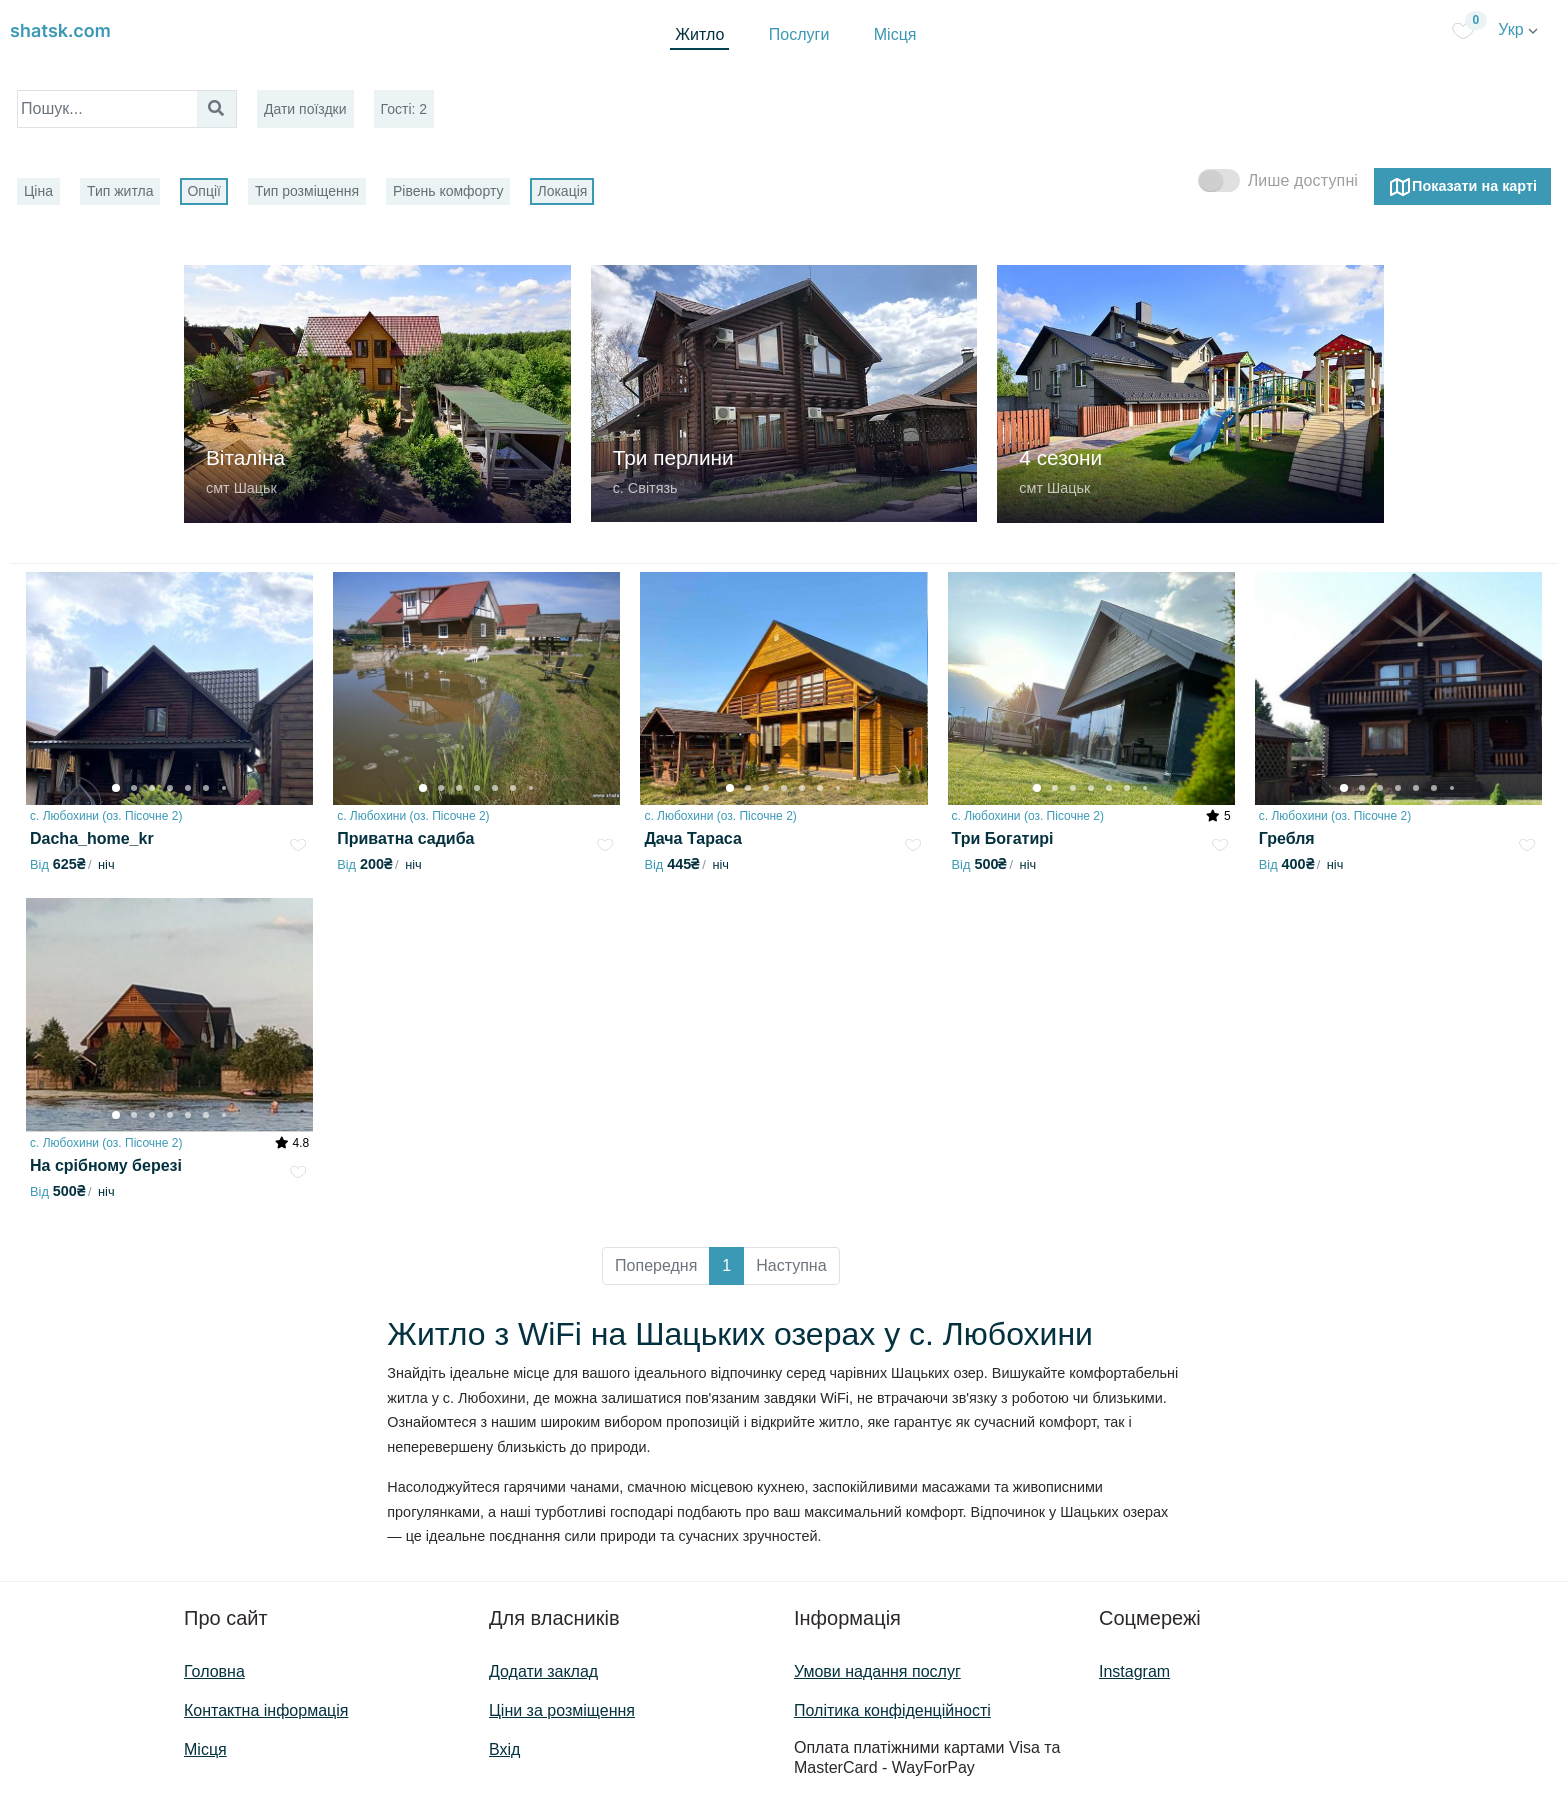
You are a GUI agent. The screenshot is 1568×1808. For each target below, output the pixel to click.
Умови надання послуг (877, 1671)
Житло (699, 34)
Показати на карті (1462, 187)
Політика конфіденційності (892, 1710)
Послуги (799, 34)
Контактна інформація (266, 1710)
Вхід (504, 1749)
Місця (895, 34)
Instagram (1134, 1671)
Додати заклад (543, 1671)
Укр (1518, 29)
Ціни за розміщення (562, 1710)
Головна (214, 1671)
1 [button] (726, 1265)
